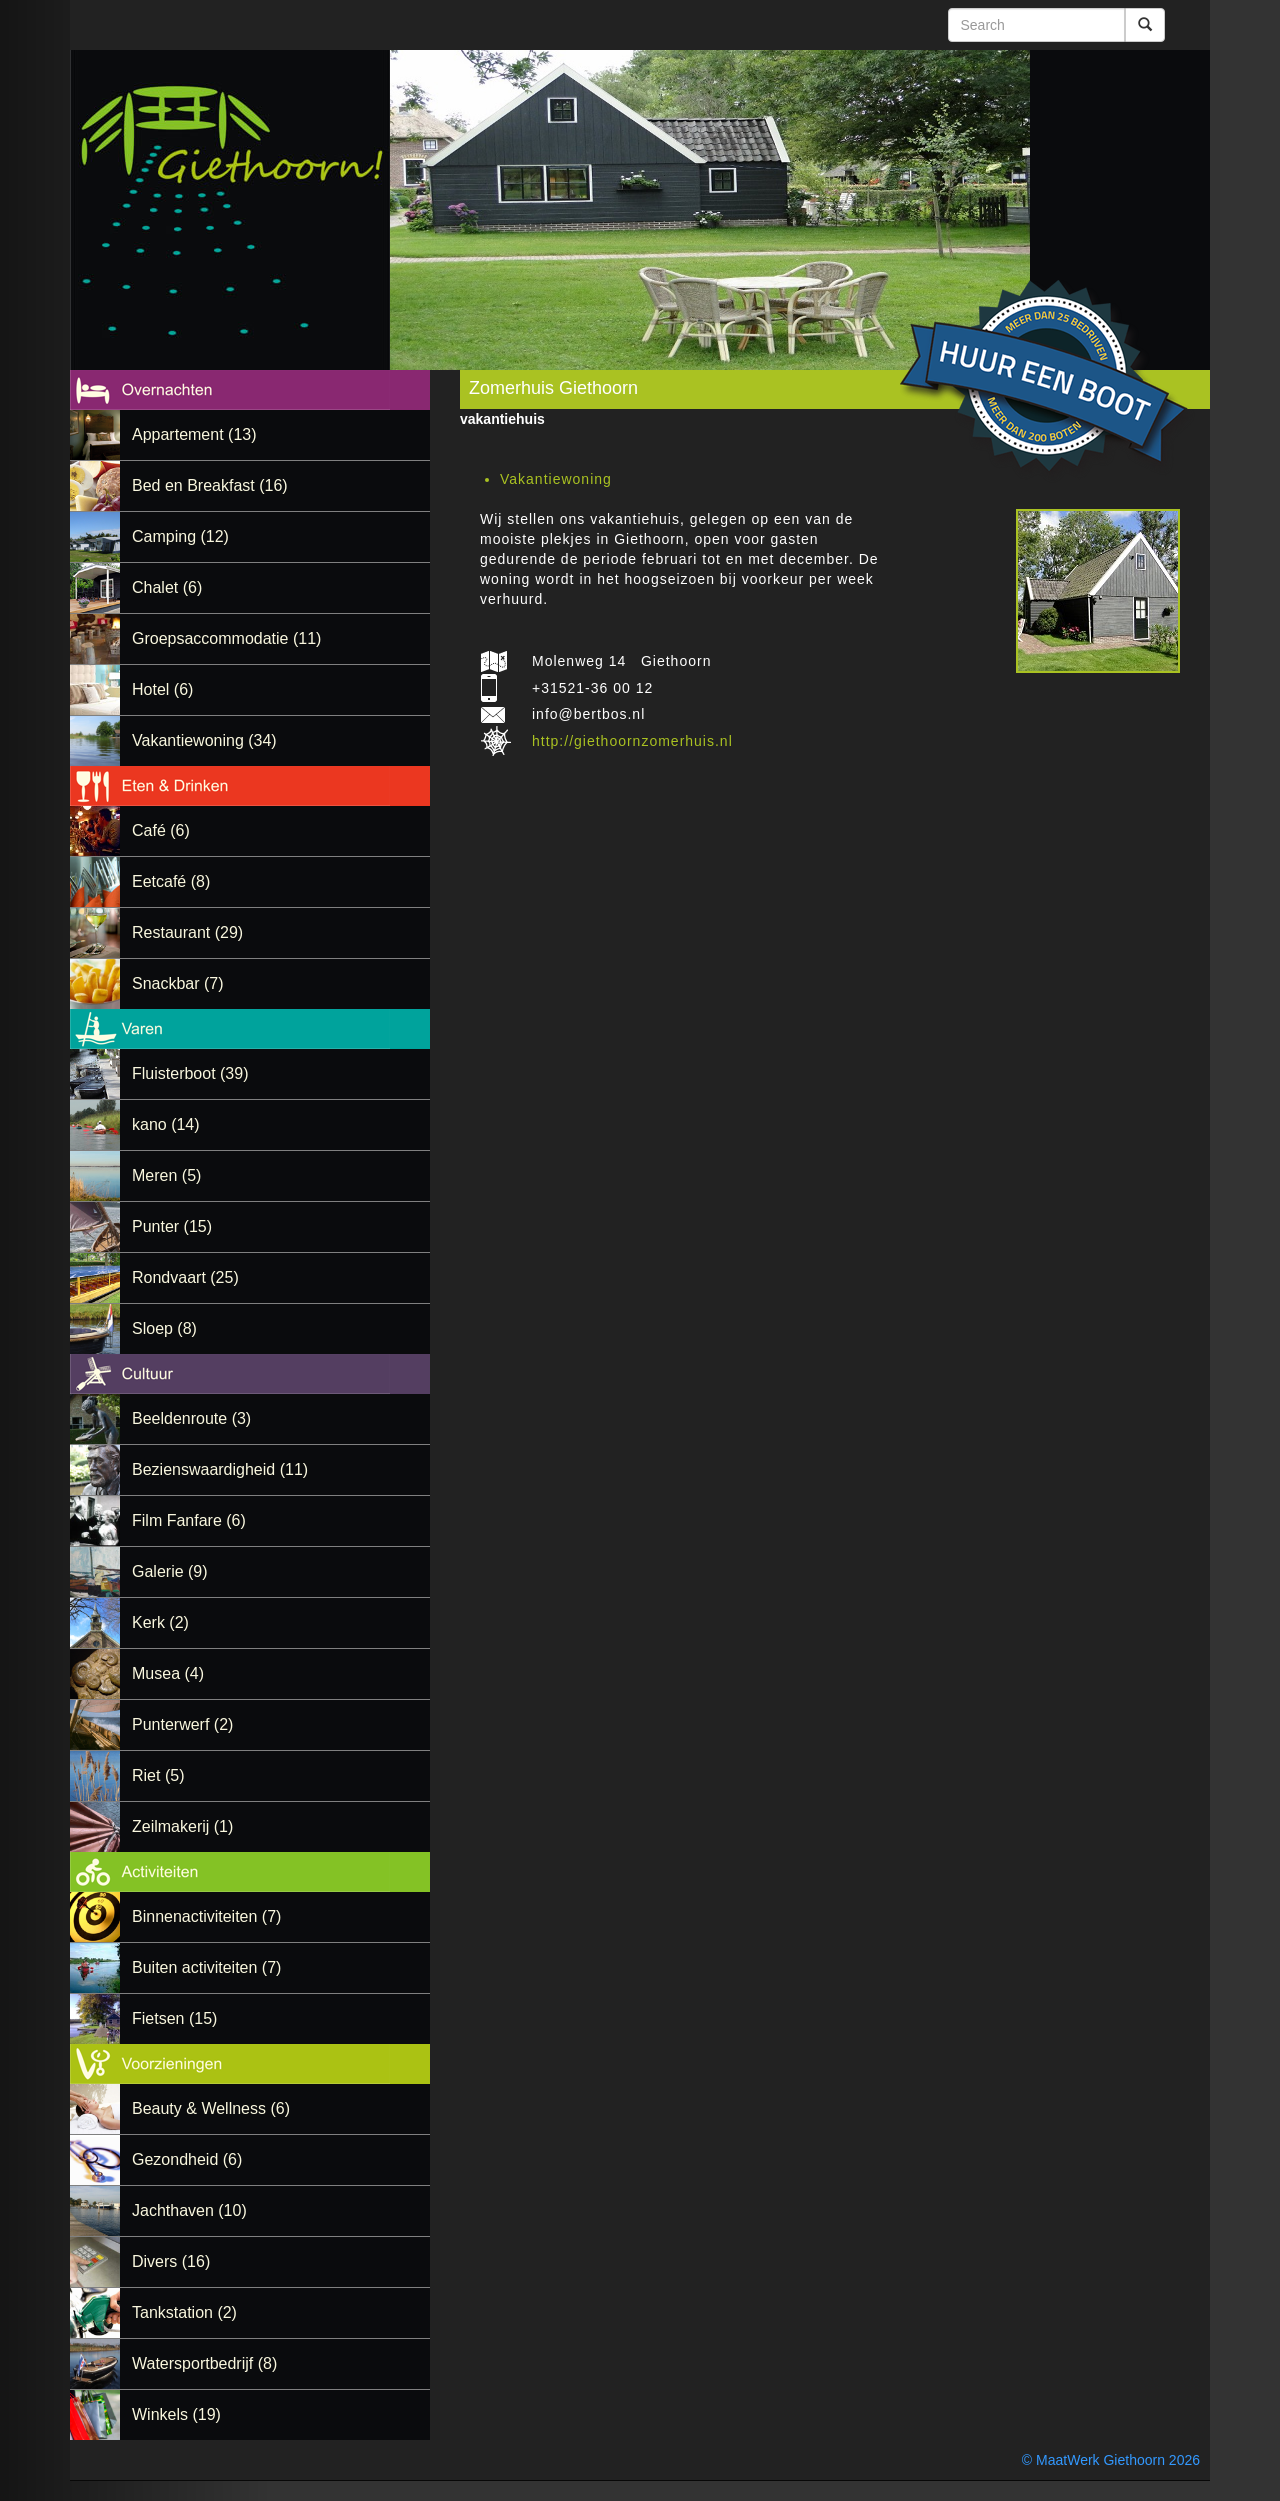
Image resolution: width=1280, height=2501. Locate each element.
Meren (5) (166, 1175)
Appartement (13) (194, 434)
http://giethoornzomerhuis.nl (632, 741)
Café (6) (161, 830)
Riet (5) (158, 1775)
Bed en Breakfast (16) (210, 485)
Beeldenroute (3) (191, 1418)
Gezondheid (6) (187, 2159)
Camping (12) (180, 536)
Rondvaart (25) (185, 1277)
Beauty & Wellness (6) (211, 2108)
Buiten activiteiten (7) (206, 1967)
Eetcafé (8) (171, 881)
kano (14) (166, 1124)
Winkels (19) (176, 2414)
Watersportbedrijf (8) (204, 2363)
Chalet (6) (167, 587)
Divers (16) (171, 2261)
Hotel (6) (162, 689)
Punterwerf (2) (182, 1724)
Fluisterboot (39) (190, 1073)
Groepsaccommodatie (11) (226, 638)
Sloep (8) (164, 1328)
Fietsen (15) (174, 2018)
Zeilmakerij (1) (182, 1826)
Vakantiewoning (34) (204, 740)
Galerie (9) (170, 1571)
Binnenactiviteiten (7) (206, 1916)
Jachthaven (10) (189, 2210)
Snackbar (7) (178, 983)
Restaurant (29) (187, 932)
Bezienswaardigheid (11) (220, 1469)
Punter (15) (172, 1226)
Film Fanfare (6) (189, 1520)
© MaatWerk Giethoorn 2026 (1111, 2460)
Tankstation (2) (184, 2312)
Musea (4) (168, 1673)
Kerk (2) (160, 1622)
